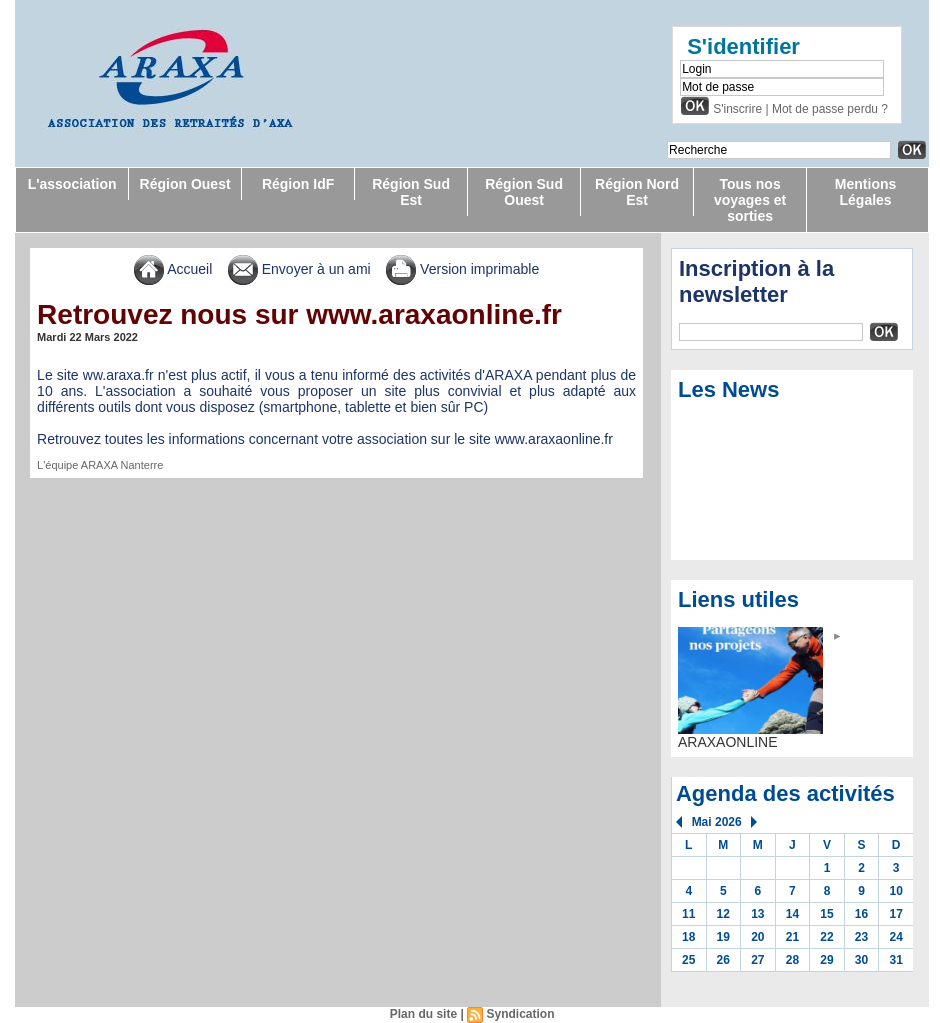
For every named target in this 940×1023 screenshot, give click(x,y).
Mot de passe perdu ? (830, 109)
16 (861, 914)
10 (895, 891)
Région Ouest (185, 184)
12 (723, 914)
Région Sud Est (411, 192)
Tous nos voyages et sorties (750, 200)
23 (861, 937)
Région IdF (298, 184)
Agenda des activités (785, 793)
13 (757, 914)
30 (861, 960)
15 (826, 914)
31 (895, 960)
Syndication (520, 1014)
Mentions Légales (865, 192)
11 (688, 914)
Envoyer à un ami (299, 269)
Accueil (173, 269)
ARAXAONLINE (728, 742)
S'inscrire (737, 109)
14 (792, 914)
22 (826, 937)
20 (757, 937)
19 (723, 937)
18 (688, 937)
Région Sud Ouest (524, 192)
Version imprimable (462, 269)
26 (723, 960)
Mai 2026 (717, 822)
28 (792, 960)
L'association (72, 184)
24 (895, 937)
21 (792, 937)
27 (757, 960)
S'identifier (743, 46)
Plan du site (423, 1014)
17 (895, 914)
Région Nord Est (637, 192)
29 (826, 960)
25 (688, 960)
